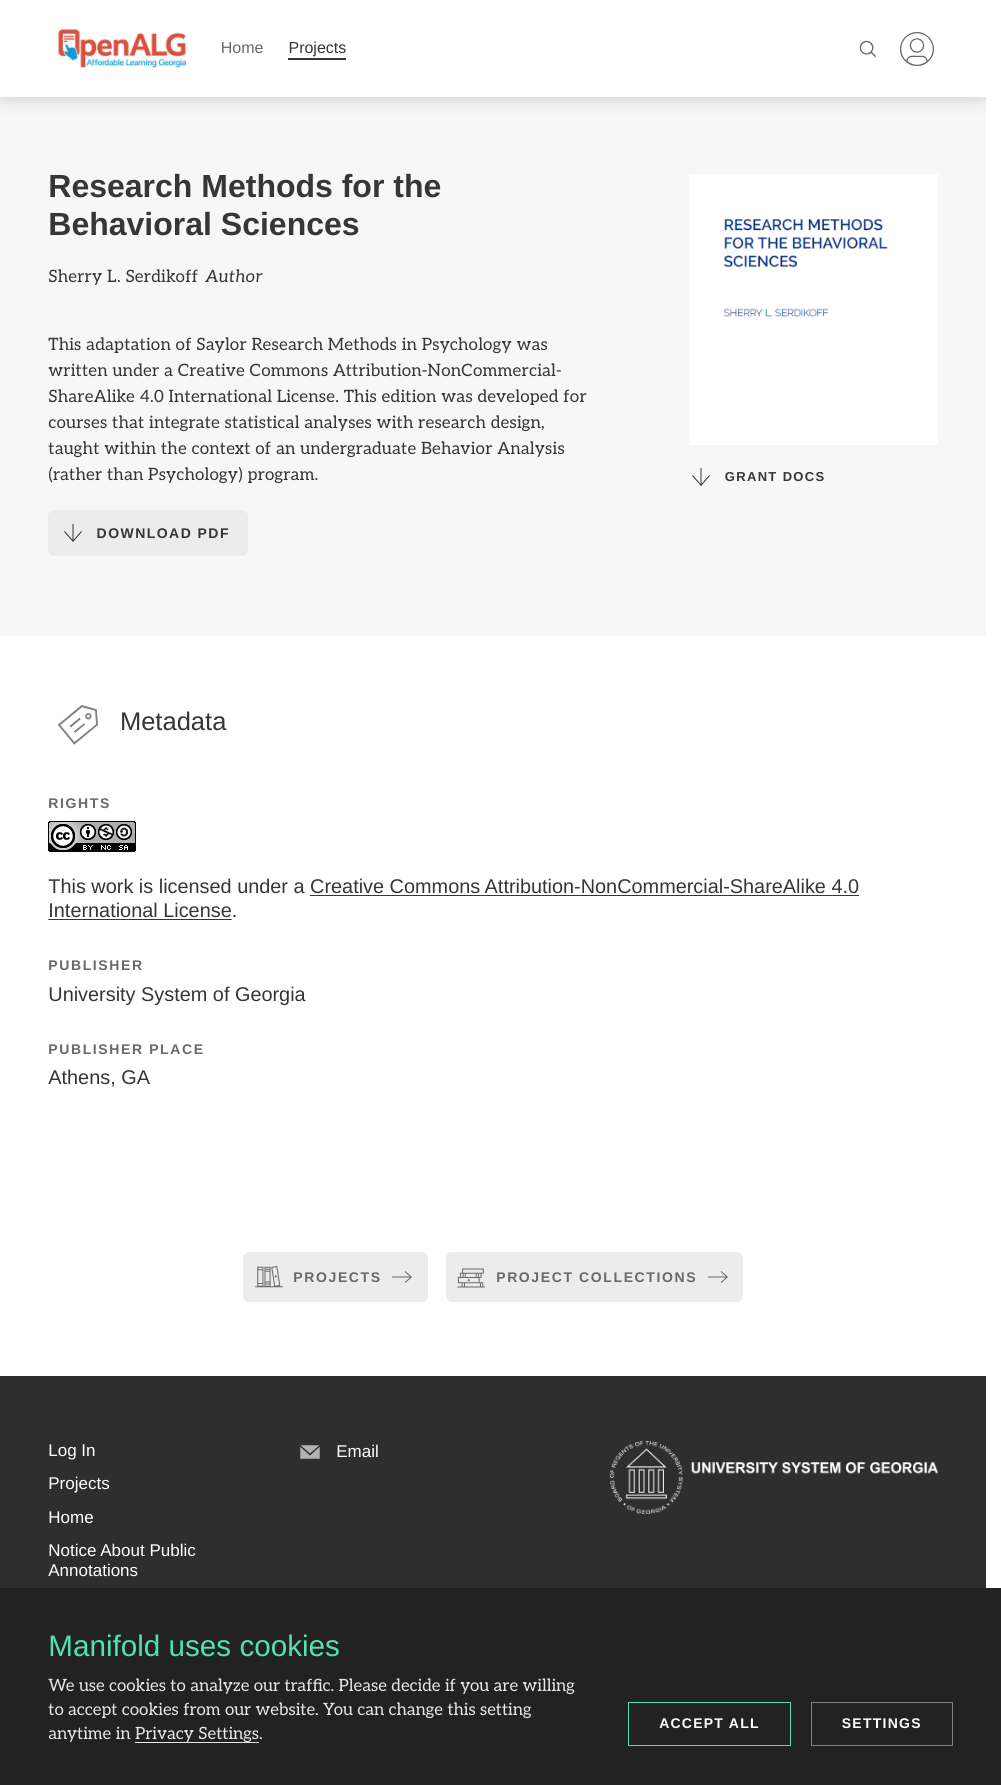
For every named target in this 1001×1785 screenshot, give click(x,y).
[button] (71, 1451)
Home (242, 48)
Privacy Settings (197, 1734)
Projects (317, 48)
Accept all (709, 1723)
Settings (882, 1723)
